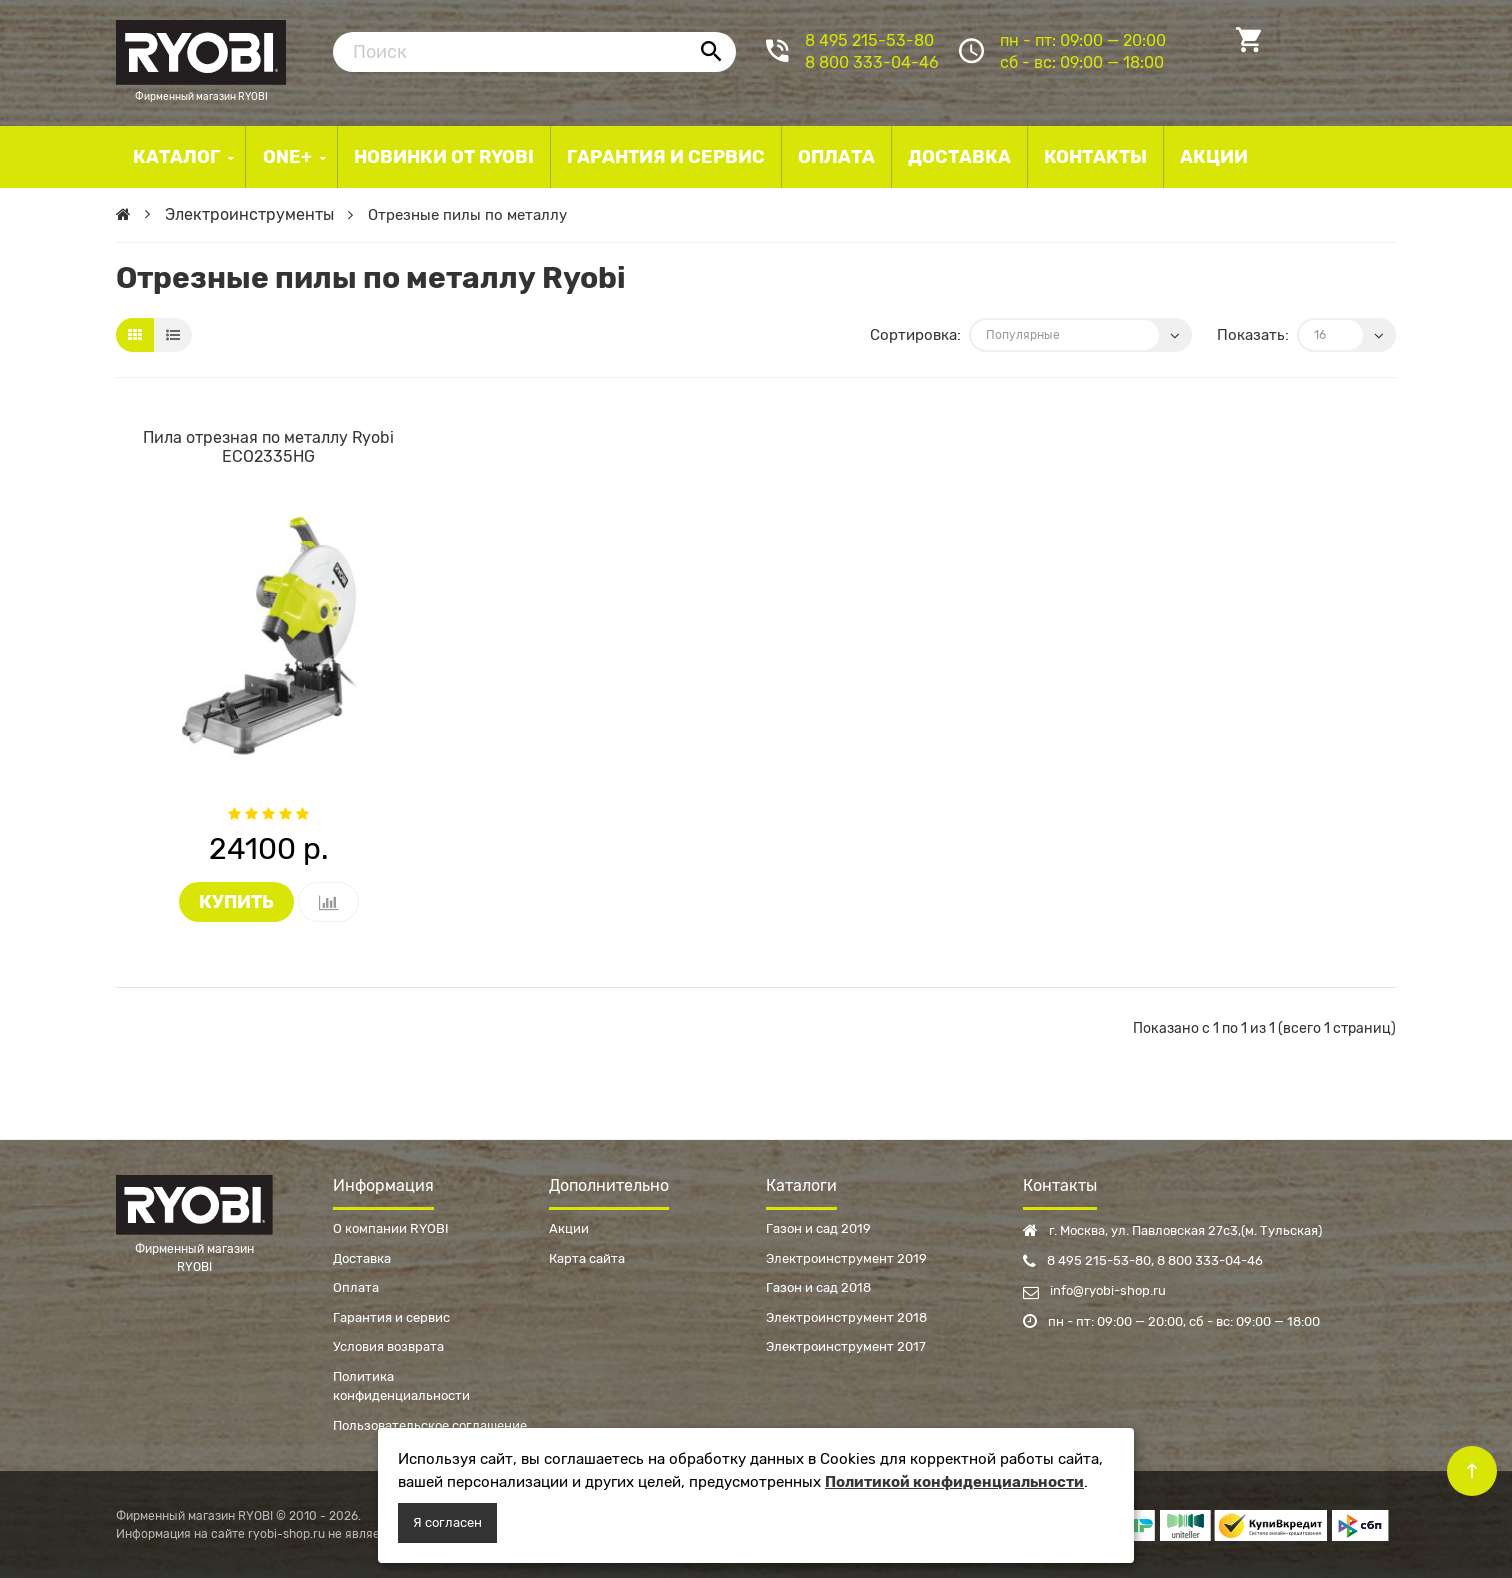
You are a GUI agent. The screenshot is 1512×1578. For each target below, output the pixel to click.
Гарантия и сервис (391, 1317)
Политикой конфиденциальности (954, 1482)
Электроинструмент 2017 (846, 1346)
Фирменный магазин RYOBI (201, 50)
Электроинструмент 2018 (846, 1317)
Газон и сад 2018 (818, 1287)
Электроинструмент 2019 (846, 1258)
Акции (569, 1228)
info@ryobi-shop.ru (1094, 1290)
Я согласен (447, 1522)
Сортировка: (915, 335)
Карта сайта (587, 1258)
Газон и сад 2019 (818, 1228)
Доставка (362, 1258)
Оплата (356, 1287)
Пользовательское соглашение (430, 1425)
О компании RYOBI (391, 1228)
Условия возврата (388, 1346)
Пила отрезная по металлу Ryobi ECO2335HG (268, 447)
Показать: (1253, 335)
